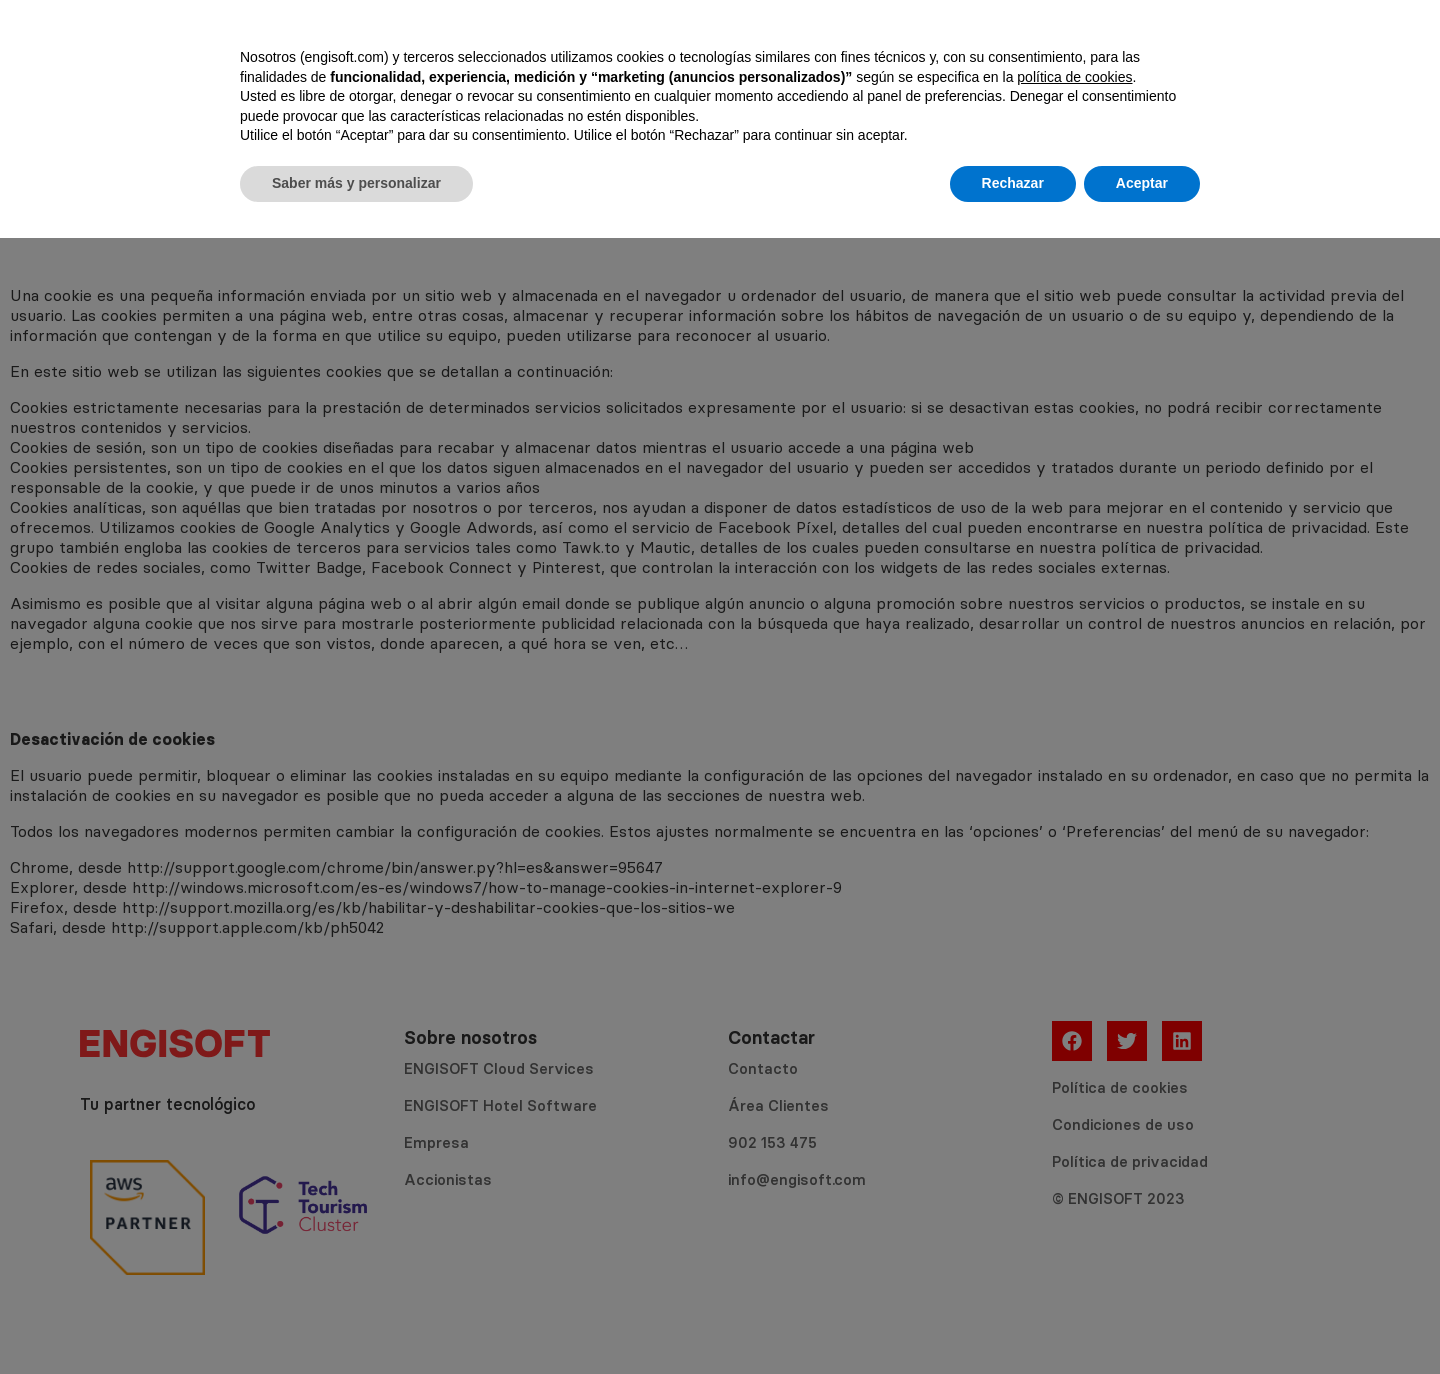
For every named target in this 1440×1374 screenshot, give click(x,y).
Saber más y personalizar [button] (356, 1319)
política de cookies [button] (1074, 1213)
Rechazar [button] (1013, 1319)
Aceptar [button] (1142, 1319)
